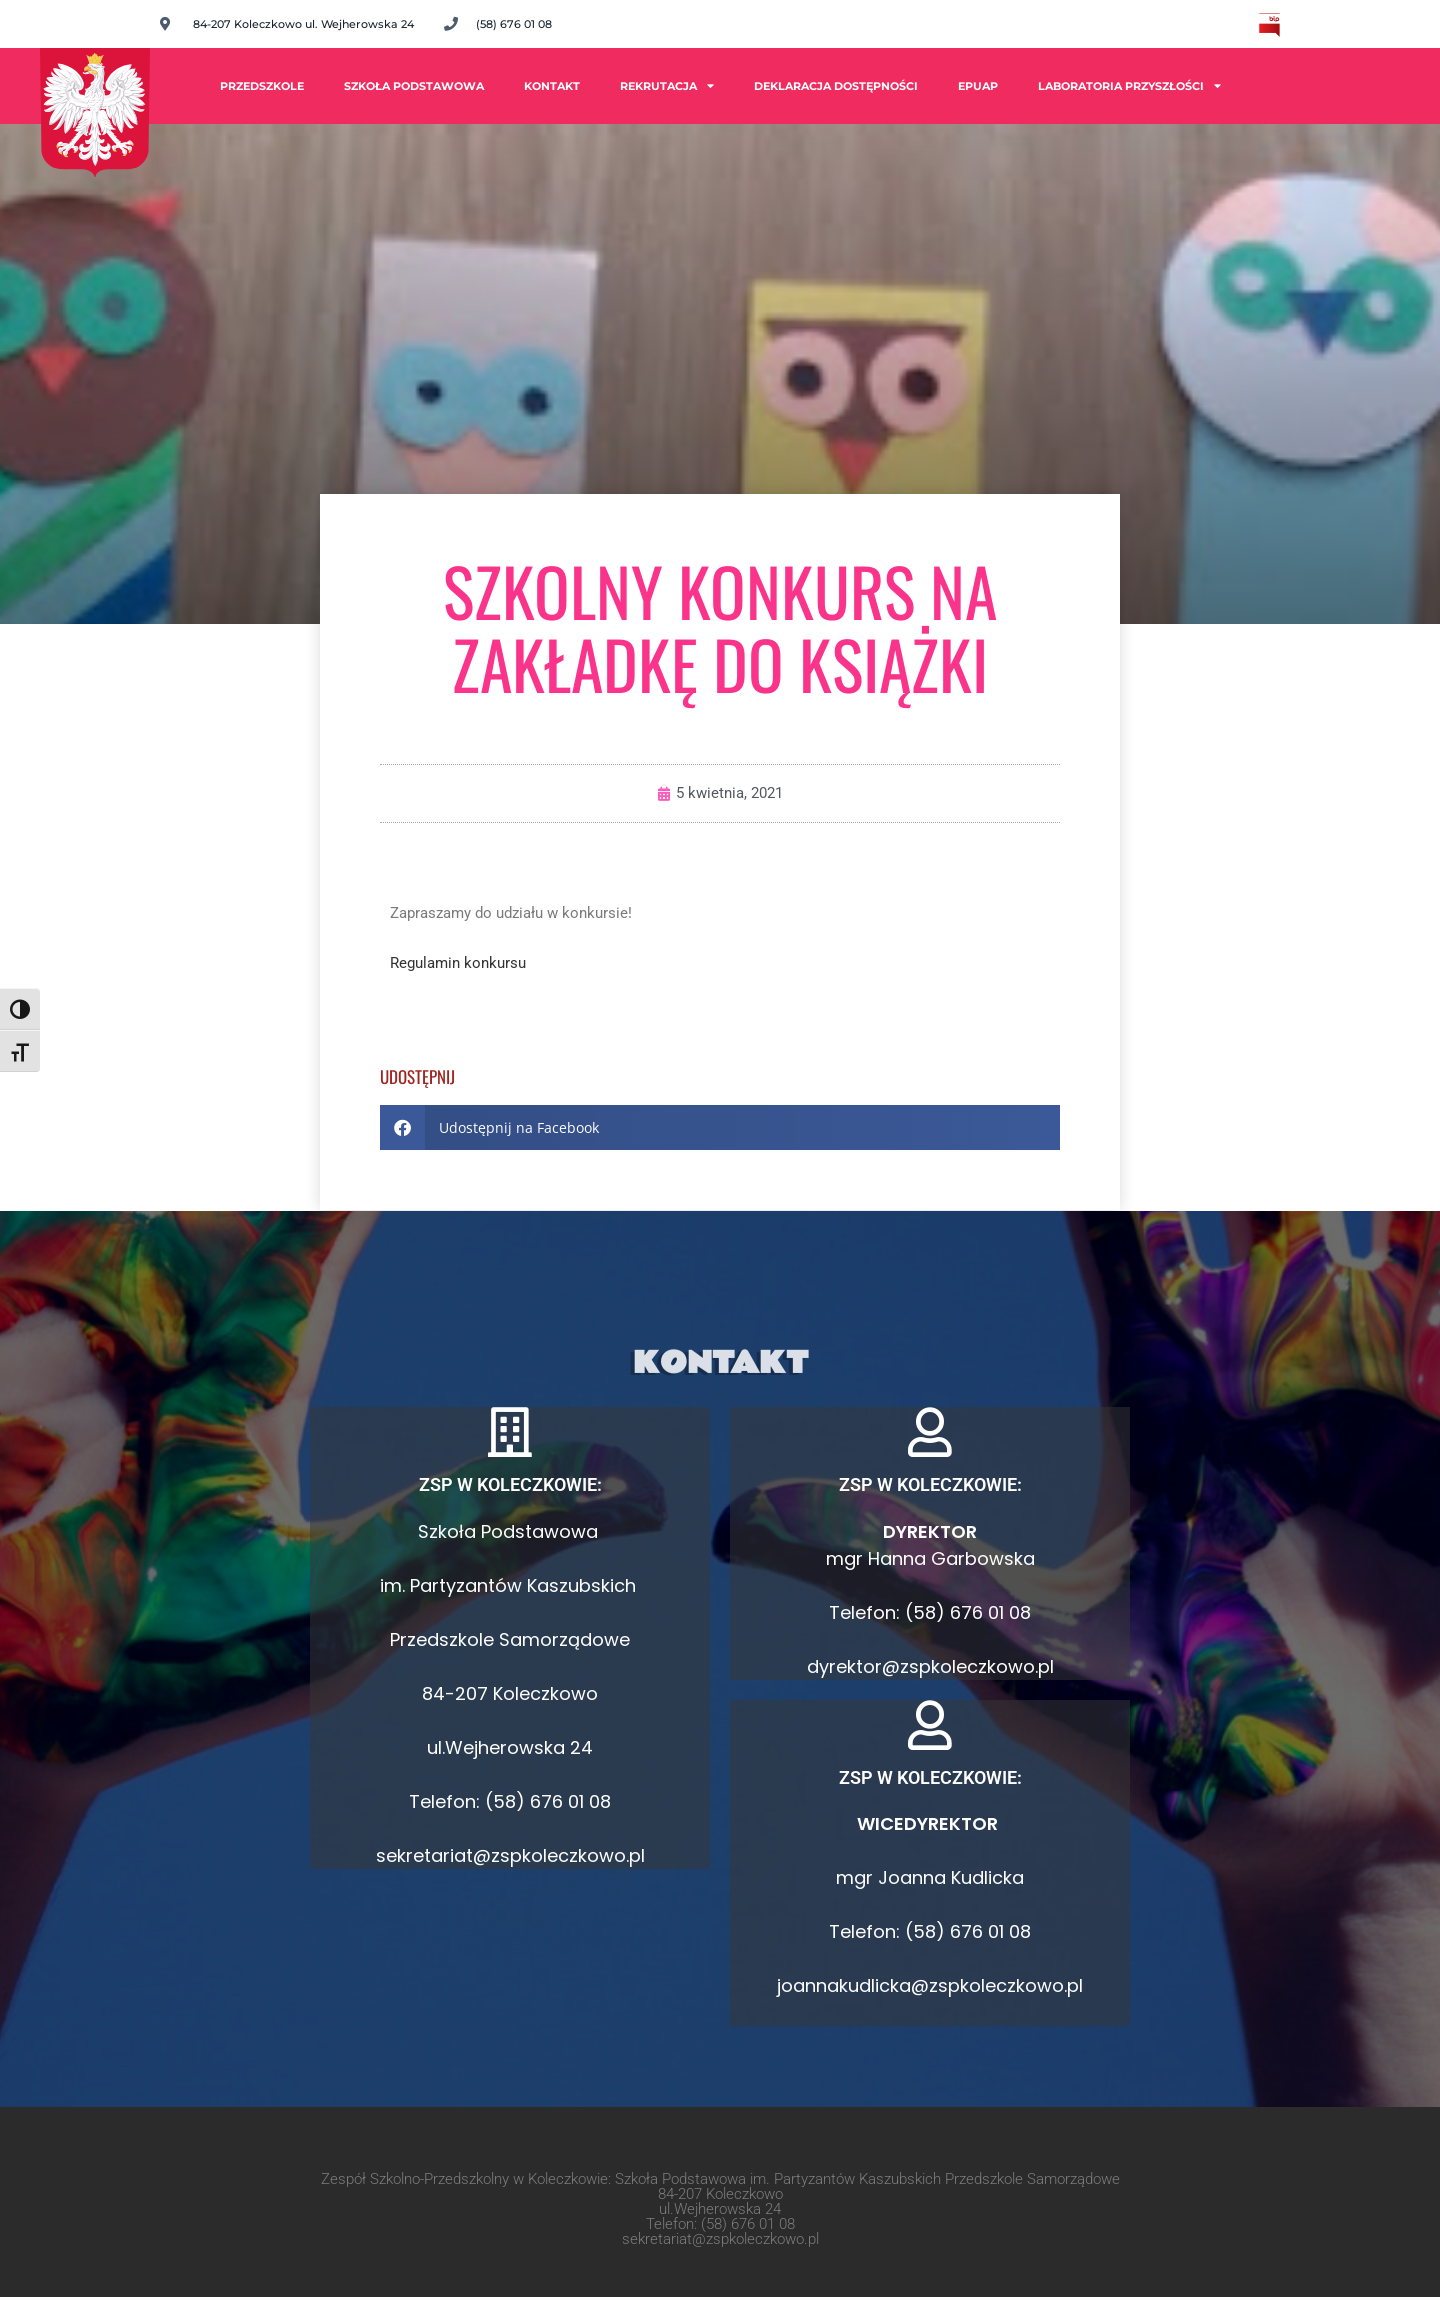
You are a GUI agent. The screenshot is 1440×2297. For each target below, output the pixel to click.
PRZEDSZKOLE (262, 86)
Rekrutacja (667, 85)
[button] (720, 1127)
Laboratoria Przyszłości (1129, 85)
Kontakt (552, 86)
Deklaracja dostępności (836, 86)
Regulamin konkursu (458, 963)
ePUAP (978, 86)
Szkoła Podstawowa (414, 86)
